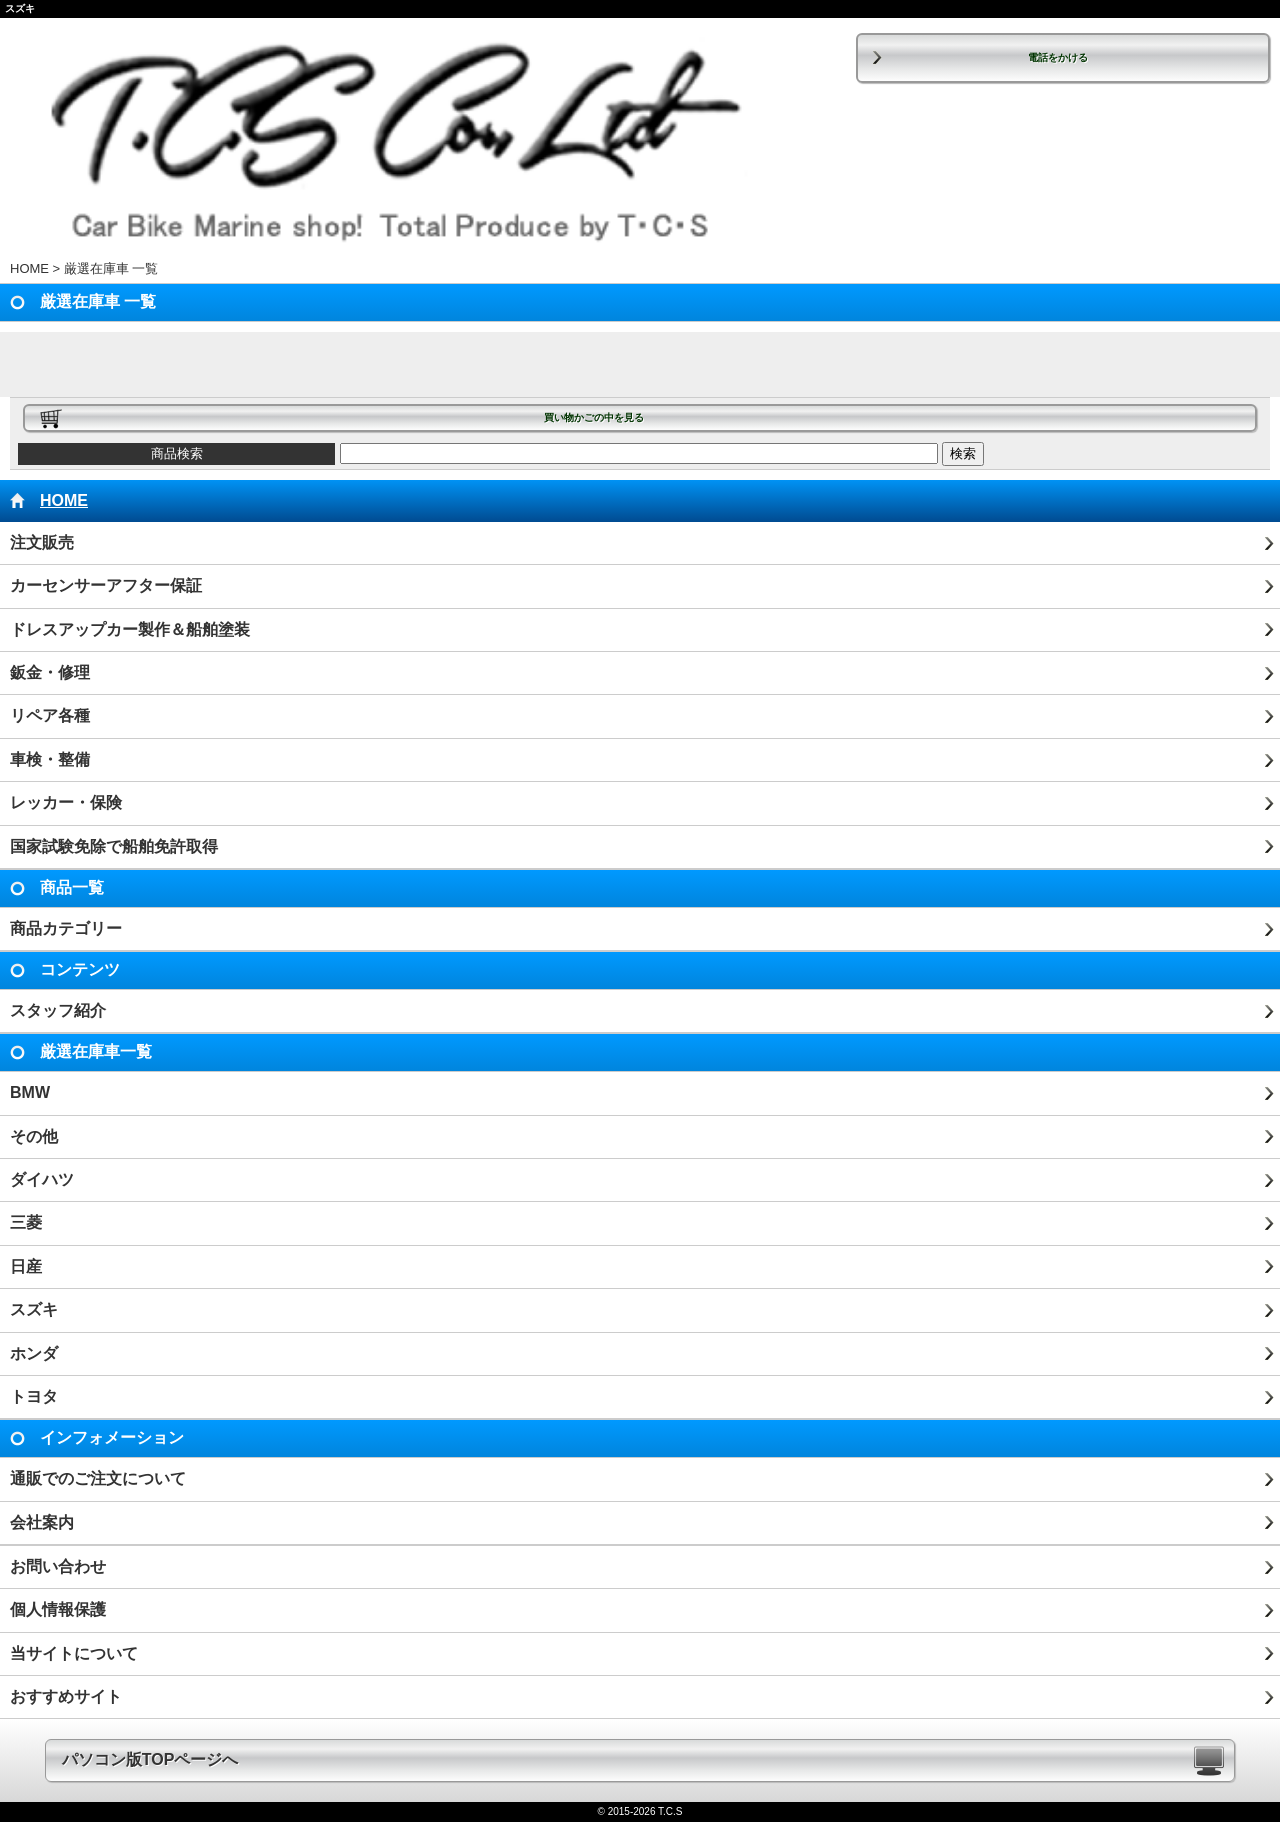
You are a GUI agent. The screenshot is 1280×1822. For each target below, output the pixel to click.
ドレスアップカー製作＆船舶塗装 (130, 629)
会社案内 (42, 1522)
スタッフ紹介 (58, 1010)
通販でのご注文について (98, 1478)
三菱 (26, 1222)
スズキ (34, 1309)
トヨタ (34, 1396)
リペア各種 (50, 715)
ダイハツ (42, 1179)
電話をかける (1058, 57)
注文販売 (42, 542)
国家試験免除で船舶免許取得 (114, 846)
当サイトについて (74, 1653)
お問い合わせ (58, 1566)
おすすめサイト (66, 1696)
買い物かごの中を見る (594, 417)
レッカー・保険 (66, 802)
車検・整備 (50, 759)
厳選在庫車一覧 (96, 1051)
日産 (26, 1266)
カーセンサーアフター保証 (106, 585)
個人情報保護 (58, 1609)
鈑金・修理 (50, 672)
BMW (30, 1092)
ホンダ (34, 1353)
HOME (29, 268)
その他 (34, 1136)
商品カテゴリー (66, 928)
